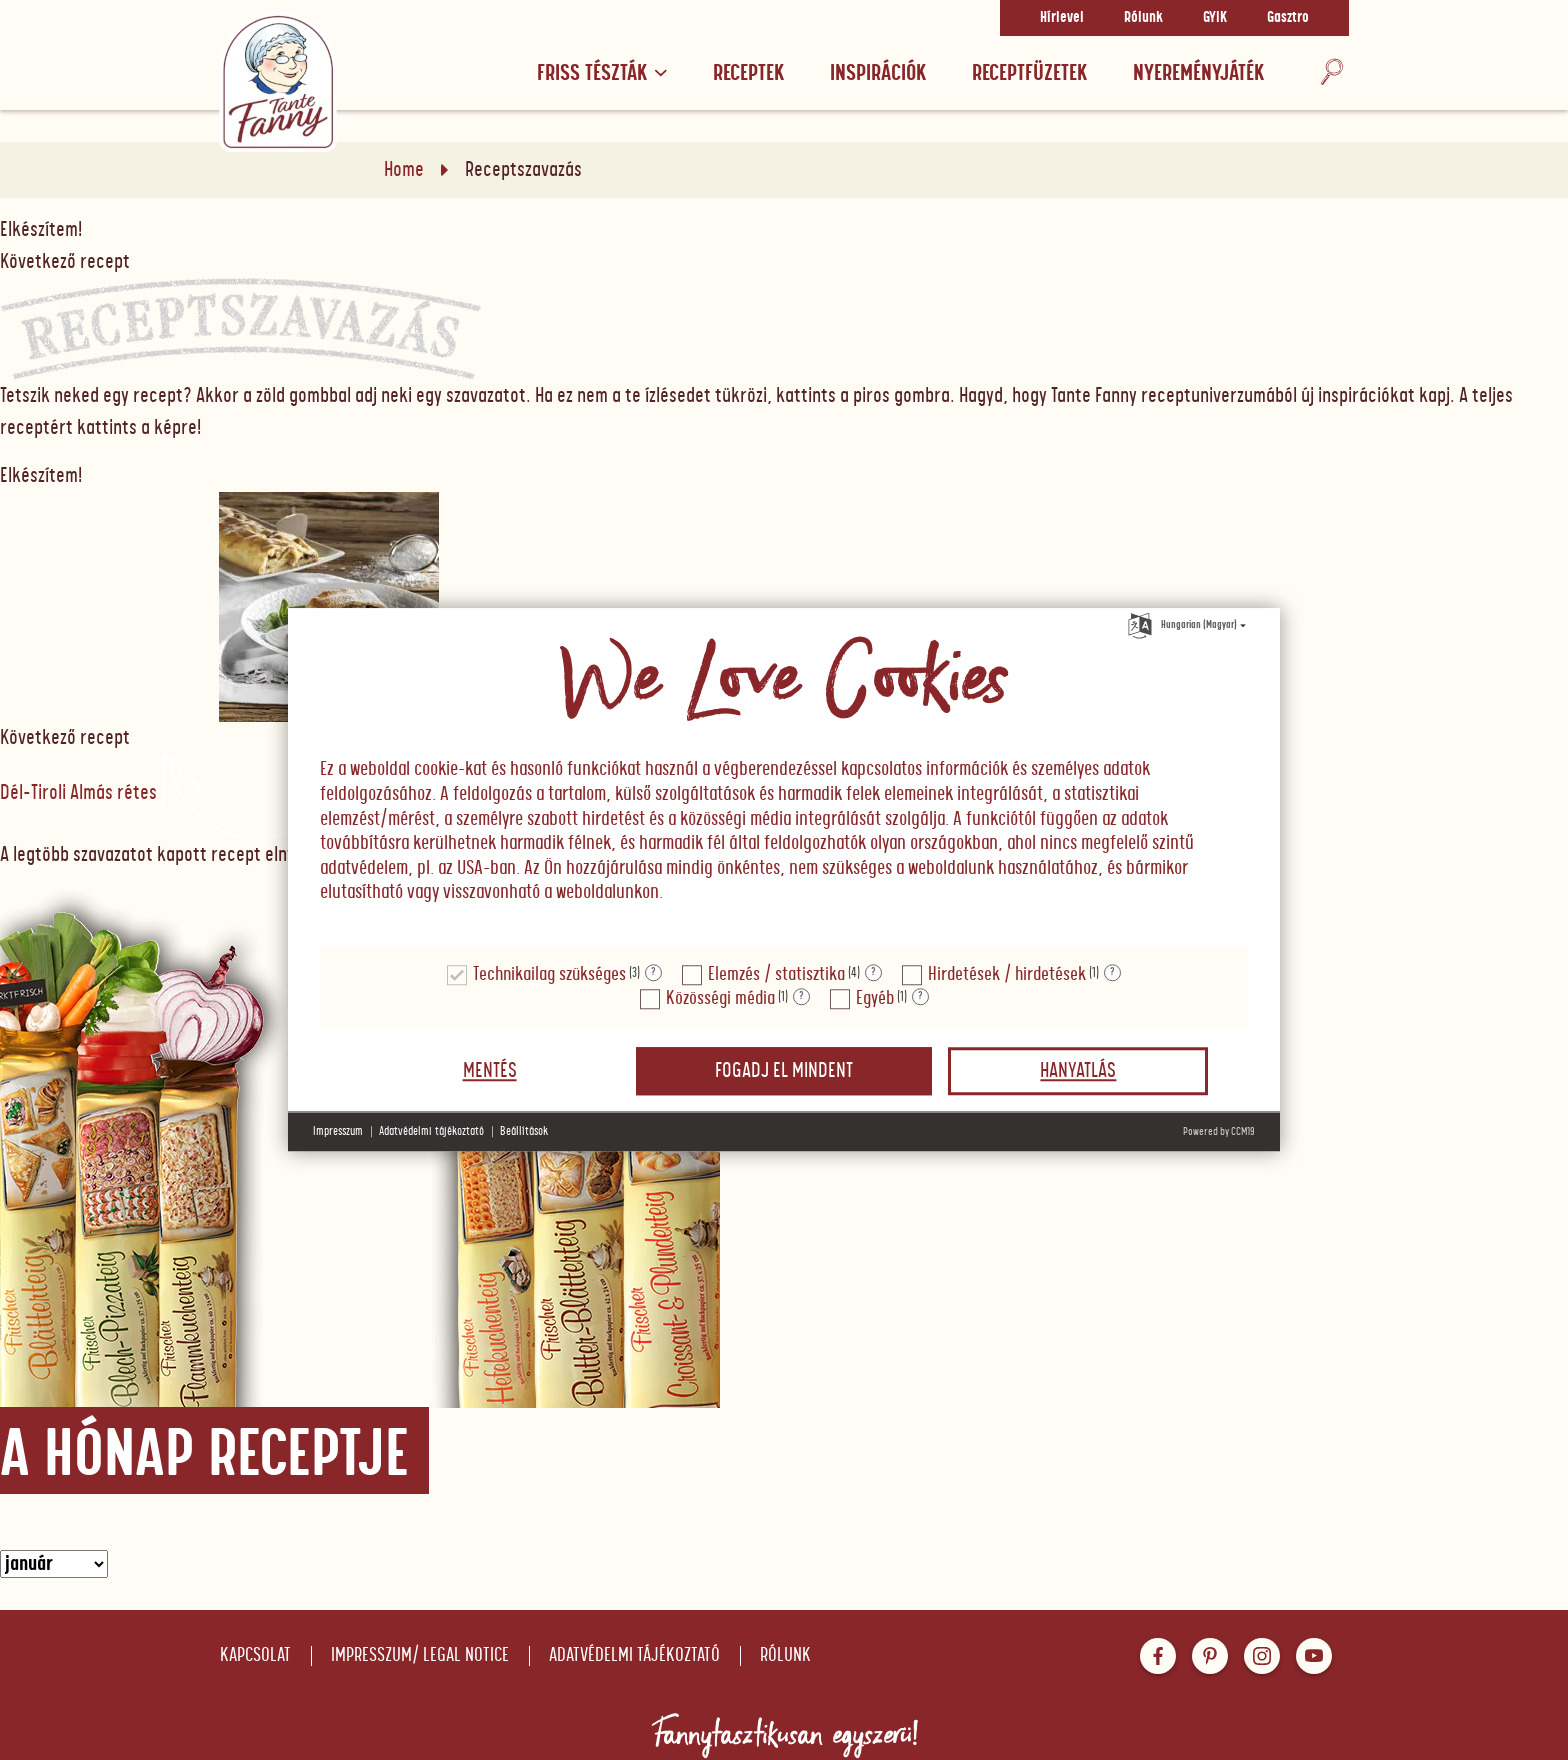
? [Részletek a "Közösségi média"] (801, 997)
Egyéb (875, 998)
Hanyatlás (1078, 1071)
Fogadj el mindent (784, 1071)
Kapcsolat (255, 1655)
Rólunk (1143, 18)
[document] (784, 778)
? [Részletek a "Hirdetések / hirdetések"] (1112, 973)
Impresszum (338, 1131)
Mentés (490, 1071)
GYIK (1215, 18)
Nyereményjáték (1198, 73)
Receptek (748, 73)
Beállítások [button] (524, 1131)
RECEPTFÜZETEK (1029, 73)
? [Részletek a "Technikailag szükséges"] (653, 973)
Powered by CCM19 (1219, 1131)
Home (404, 170)
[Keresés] (1332, 72)
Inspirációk (878, 73)
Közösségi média (720, 998)
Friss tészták (602, 73)
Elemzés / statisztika (776, 974)
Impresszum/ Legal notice (420, 1655)
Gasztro (1288, 18)
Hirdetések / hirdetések (1007, 974)
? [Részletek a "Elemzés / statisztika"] (873, 973)
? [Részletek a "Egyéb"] (920, 997)
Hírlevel (1062, 18)
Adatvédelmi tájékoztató (634, 1655)
